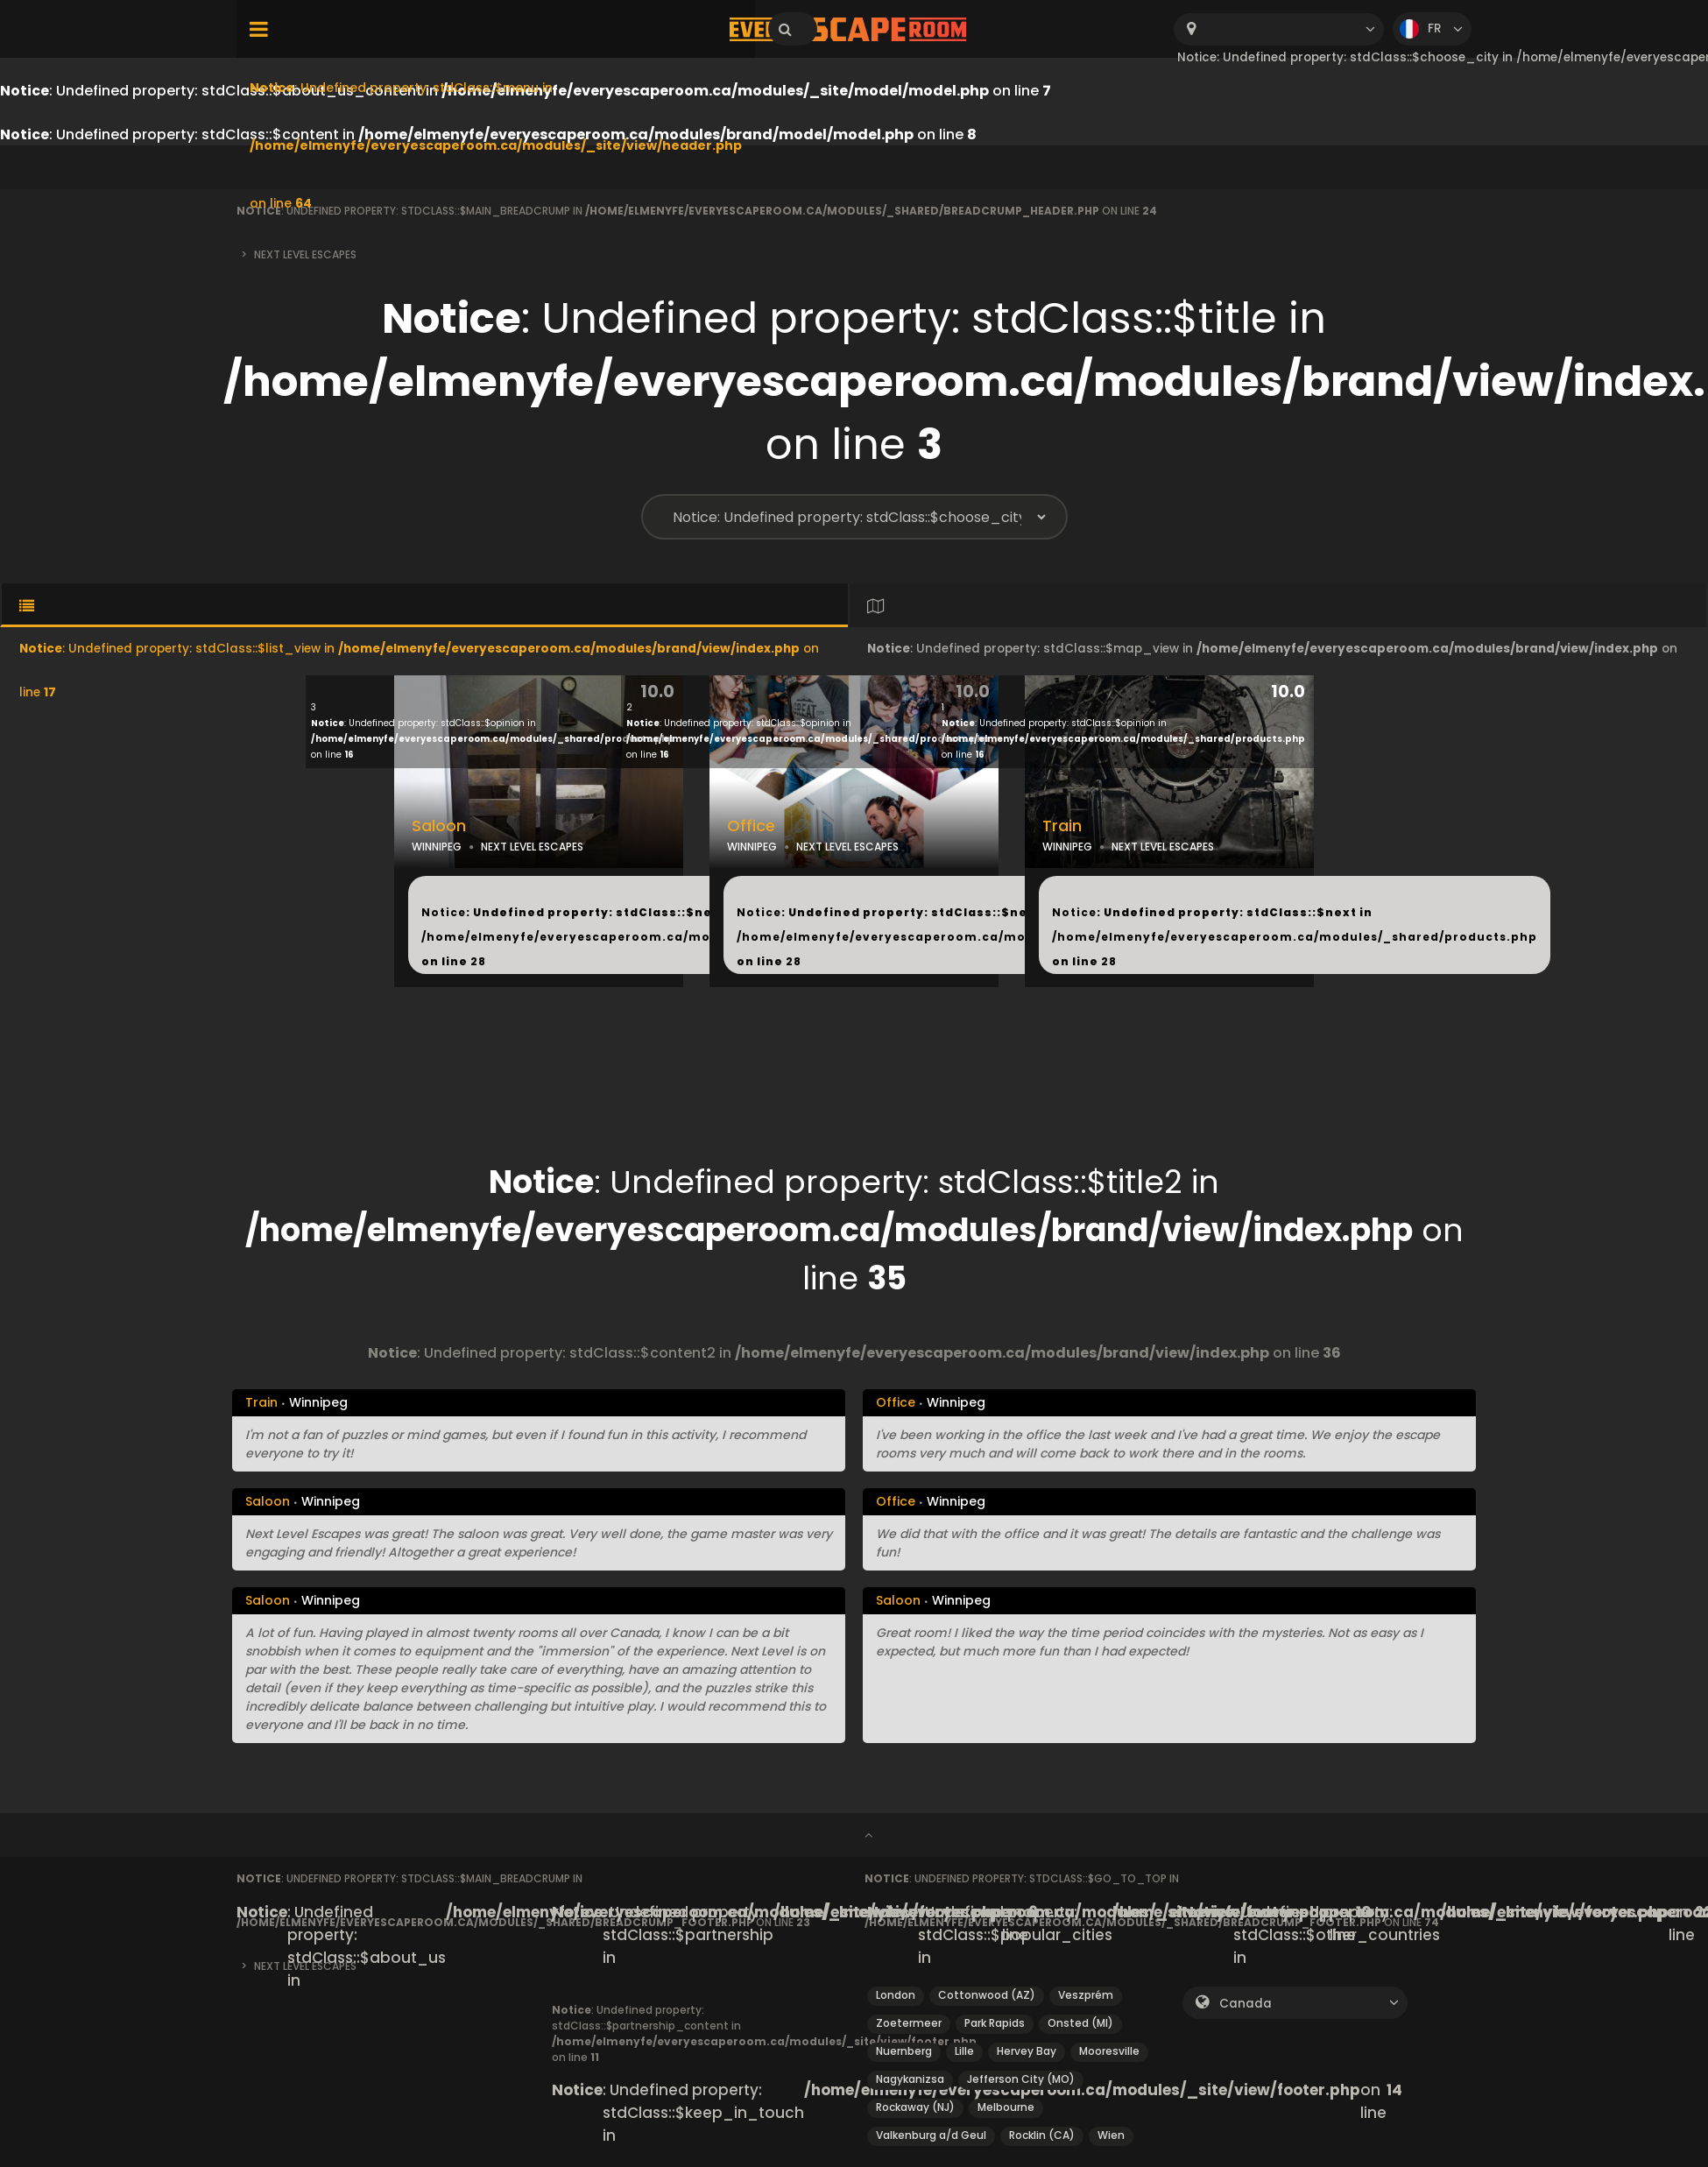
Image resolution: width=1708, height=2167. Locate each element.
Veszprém (1085, 1994)
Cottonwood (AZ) (986, 1994)
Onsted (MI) (1080, 2022)
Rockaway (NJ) (915, 2107)
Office (751, 826)
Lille (964, 2050)
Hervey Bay (1026, 2050)
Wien (1111, 2135)
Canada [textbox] (1245, 2003)
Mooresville (1109, 2050)
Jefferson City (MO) (1021, 2079)
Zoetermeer (909, 2022)
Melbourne (1006, 2107)
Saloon (439, 826)
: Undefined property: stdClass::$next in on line (664, 937)
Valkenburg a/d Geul (931, 2135)
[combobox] (1279, 29)
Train (1062, 826)
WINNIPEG (437, 846)
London (895, 1994)
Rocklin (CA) (1042, 2135)
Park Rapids (994, 2022)
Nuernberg (904, 2050)
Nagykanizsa (910, 2079)
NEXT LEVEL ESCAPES (532, 846)
